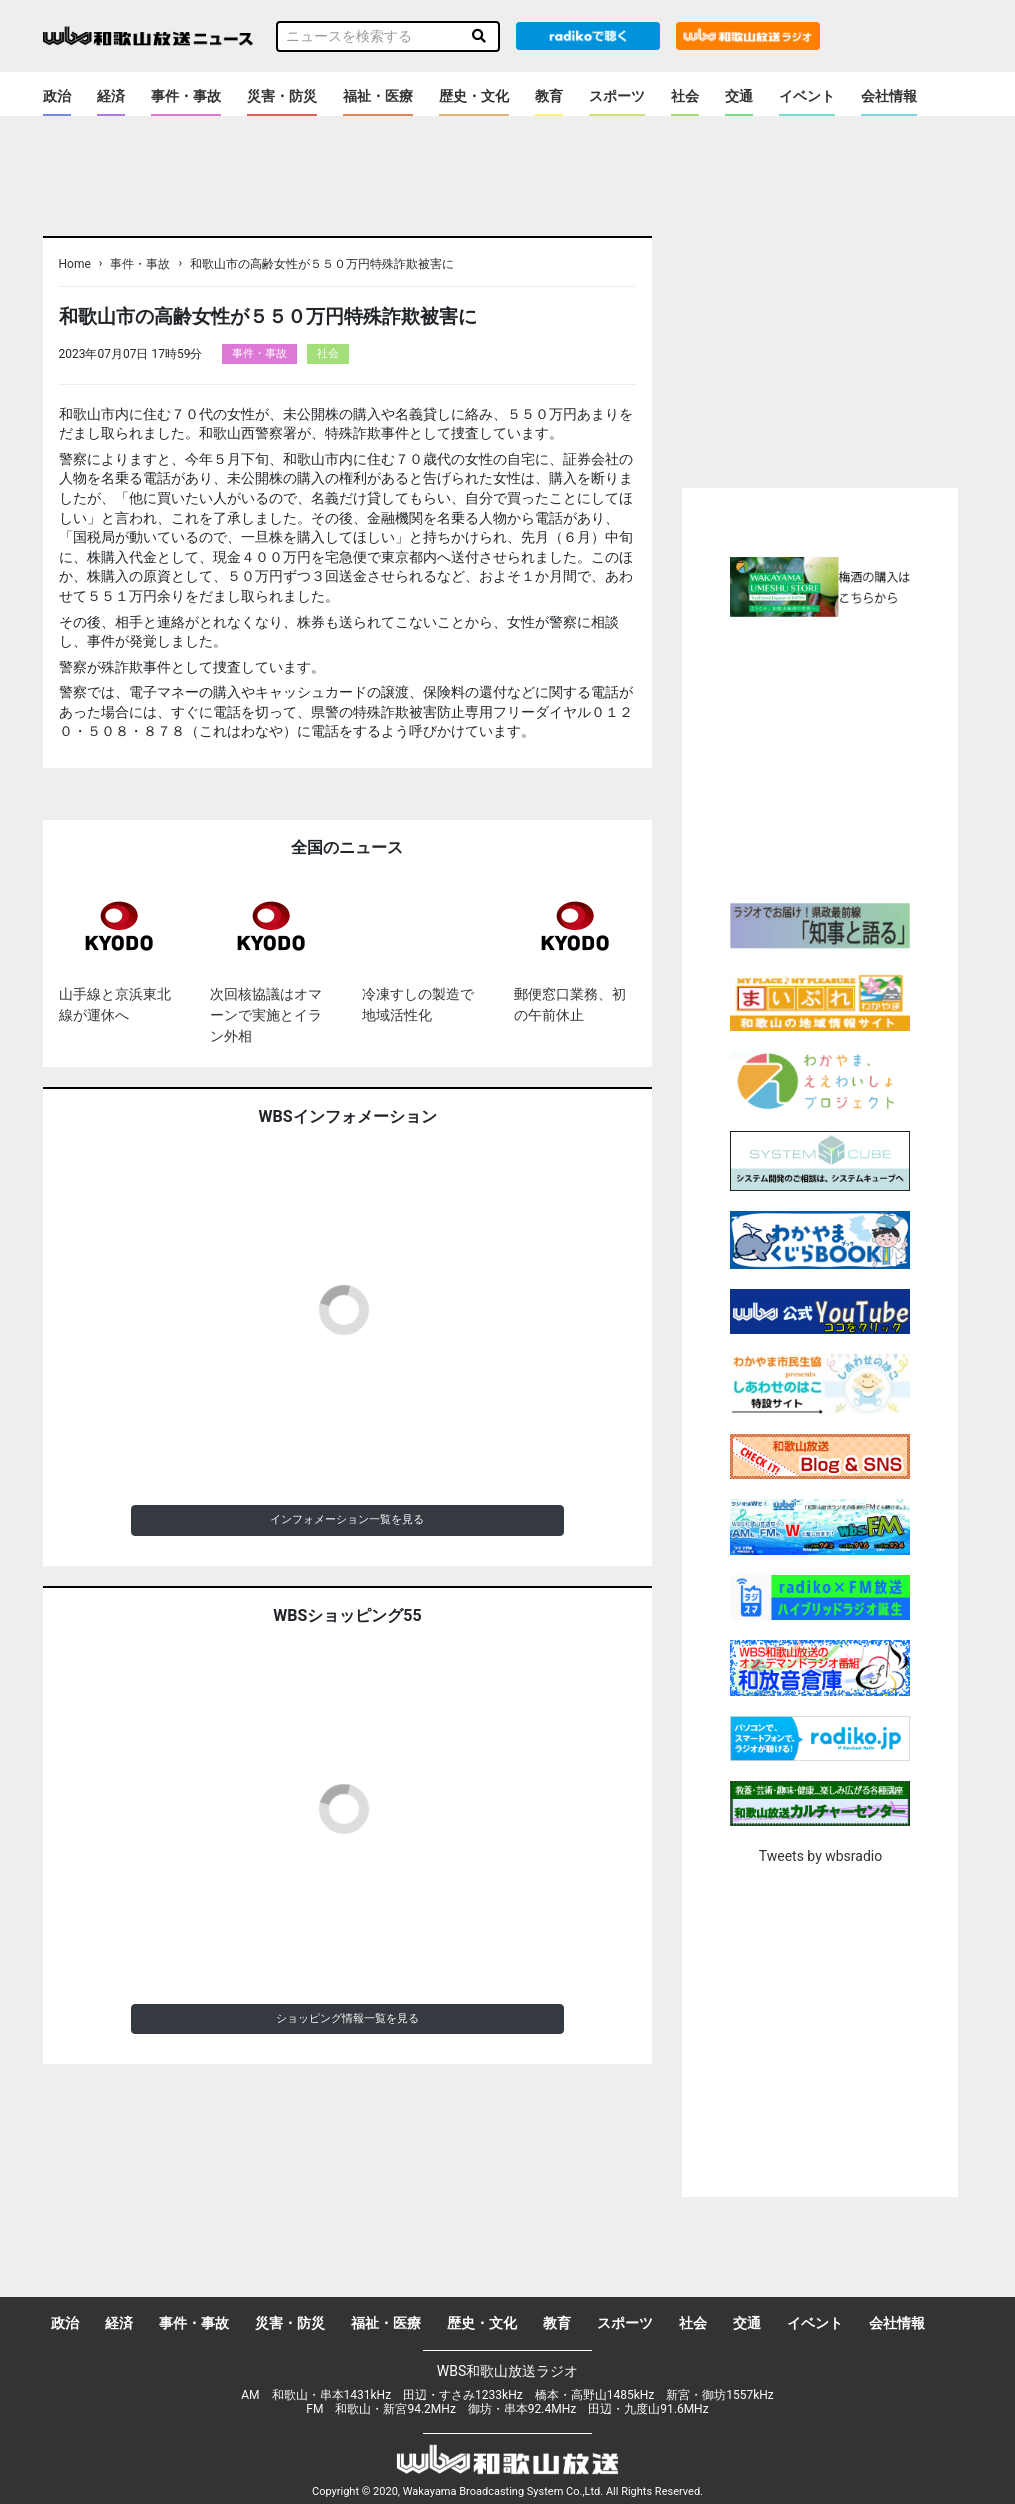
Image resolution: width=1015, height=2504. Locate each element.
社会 (685, 96)
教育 (549, 96)
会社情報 (889, 96)
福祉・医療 (378, 96)
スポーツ (617, 96)
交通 (739, 96)
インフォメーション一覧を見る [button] (347, 1519)
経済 (111, 96)
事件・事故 (186, 96)
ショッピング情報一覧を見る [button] (347, 2018)
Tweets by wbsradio (820, 1856)
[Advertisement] (850, 757)
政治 (57, 96)
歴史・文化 (474, 96)
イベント (807, 96)
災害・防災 (282, 96)
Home (75, 264)
